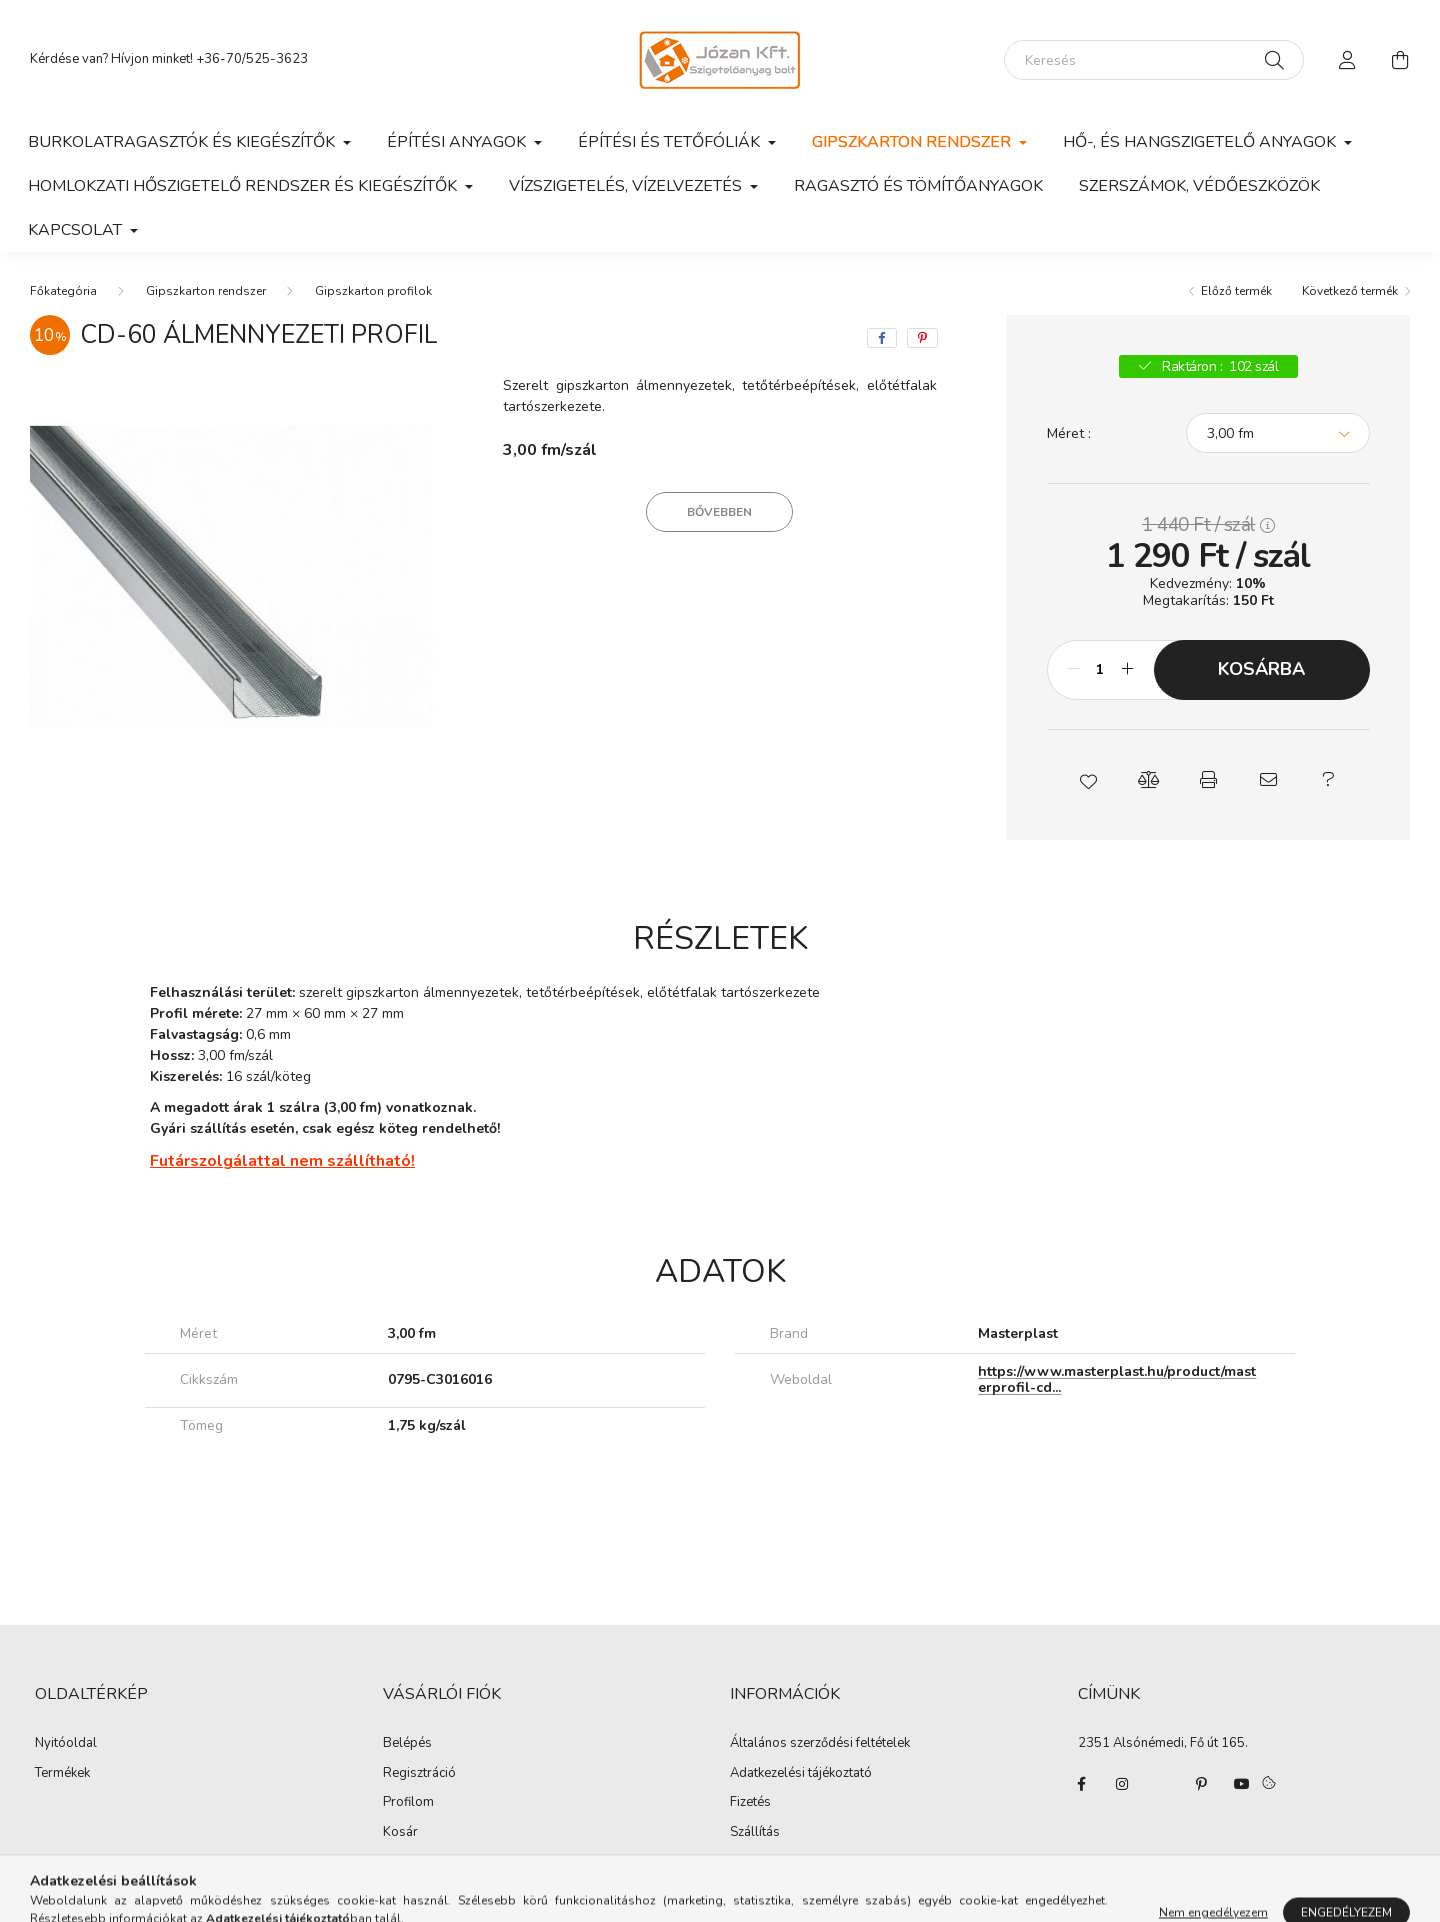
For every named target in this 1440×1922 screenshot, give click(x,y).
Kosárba (1261, 669)
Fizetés (750, 1803)
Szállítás (755, 1833)
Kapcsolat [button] (77, 230)
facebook (1082, 1784)
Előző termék (1236, 291)
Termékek (62, 1774)
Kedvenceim (418, 1862)
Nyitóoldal (66, 1744)
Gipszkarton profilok (373, 291)
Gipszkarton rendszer (206, 291)
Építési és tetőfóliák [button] (671, 142)
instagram (1122, 1784)
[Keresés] (1154, 60)
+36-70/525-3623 (252, 59)
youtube (1242, 1784)
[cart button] (1400, 60)
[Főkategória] (63, 291)
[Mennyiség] (1100, 670)
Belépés (407, 1744)
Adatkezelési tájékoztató (801, 1774)
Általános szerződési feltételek (820, 1744)
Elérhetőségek (771, 1862)
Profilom (408, 1803)
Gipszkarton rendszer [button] (913, 142)
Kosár (400, 1833)
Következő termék (1350, 291)
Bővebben (719, 512)
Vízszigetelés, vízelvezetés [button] (627, 186)
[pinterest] (922, 338)
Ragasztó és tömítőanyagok (918, 186)
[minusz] (1073, 670)
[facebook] (882, 338)
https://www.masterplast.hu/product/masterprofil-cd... (1117, 1380)
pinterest (1202, 1784)
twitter (1162, 1784)
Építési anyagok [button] (458, 142)
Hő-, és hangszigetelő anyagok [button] (1201, 142)
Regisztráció (419, 1774)
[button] (1088, 780)
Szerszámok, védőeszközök (1199, 186)
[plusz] (1128, 670)
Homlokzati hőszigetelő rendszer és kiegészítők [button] (244, 186)
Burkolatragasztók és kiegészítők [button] (183, 142)
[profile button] (1348, 60)
